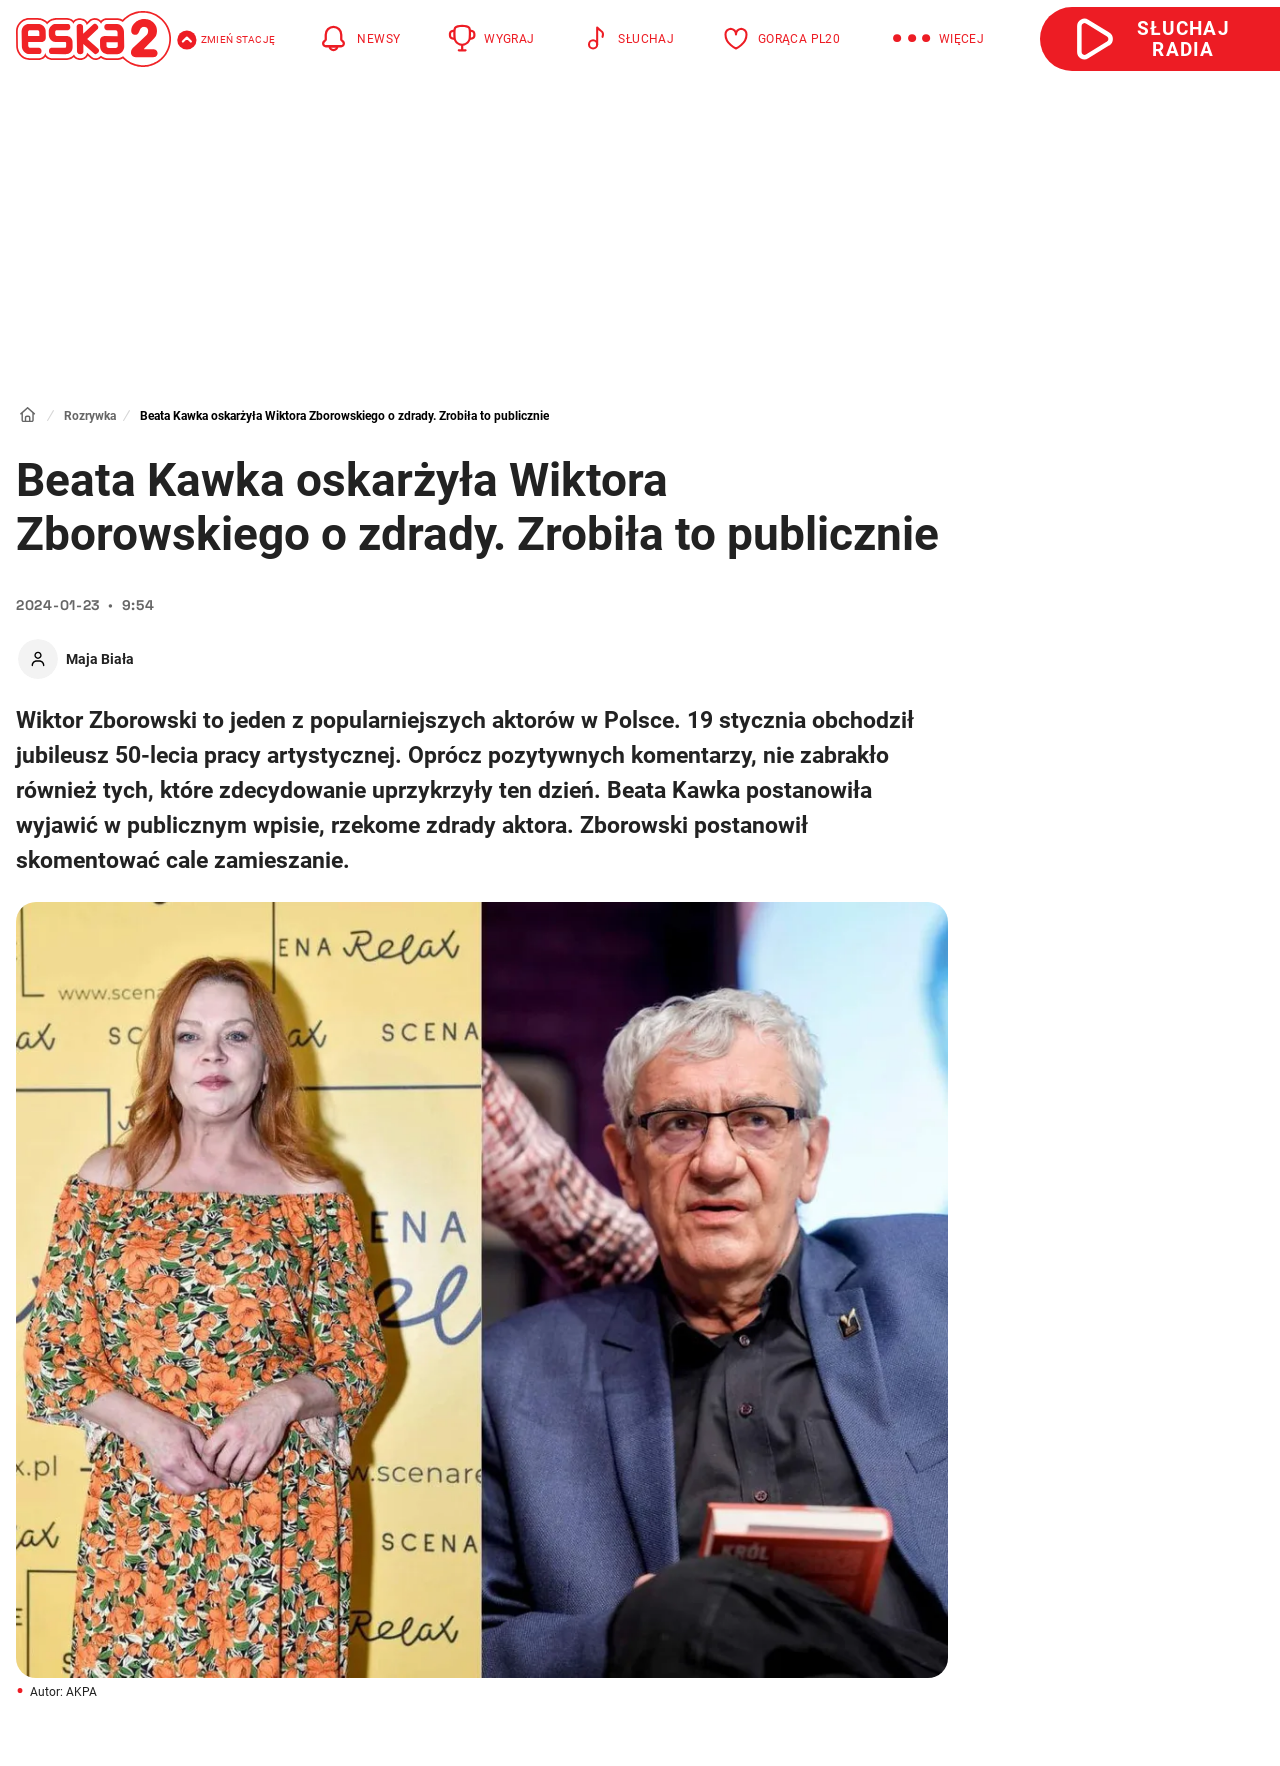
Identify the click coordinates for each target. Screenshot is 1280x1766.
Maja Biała (100, 659)
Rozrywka (90, 416)
